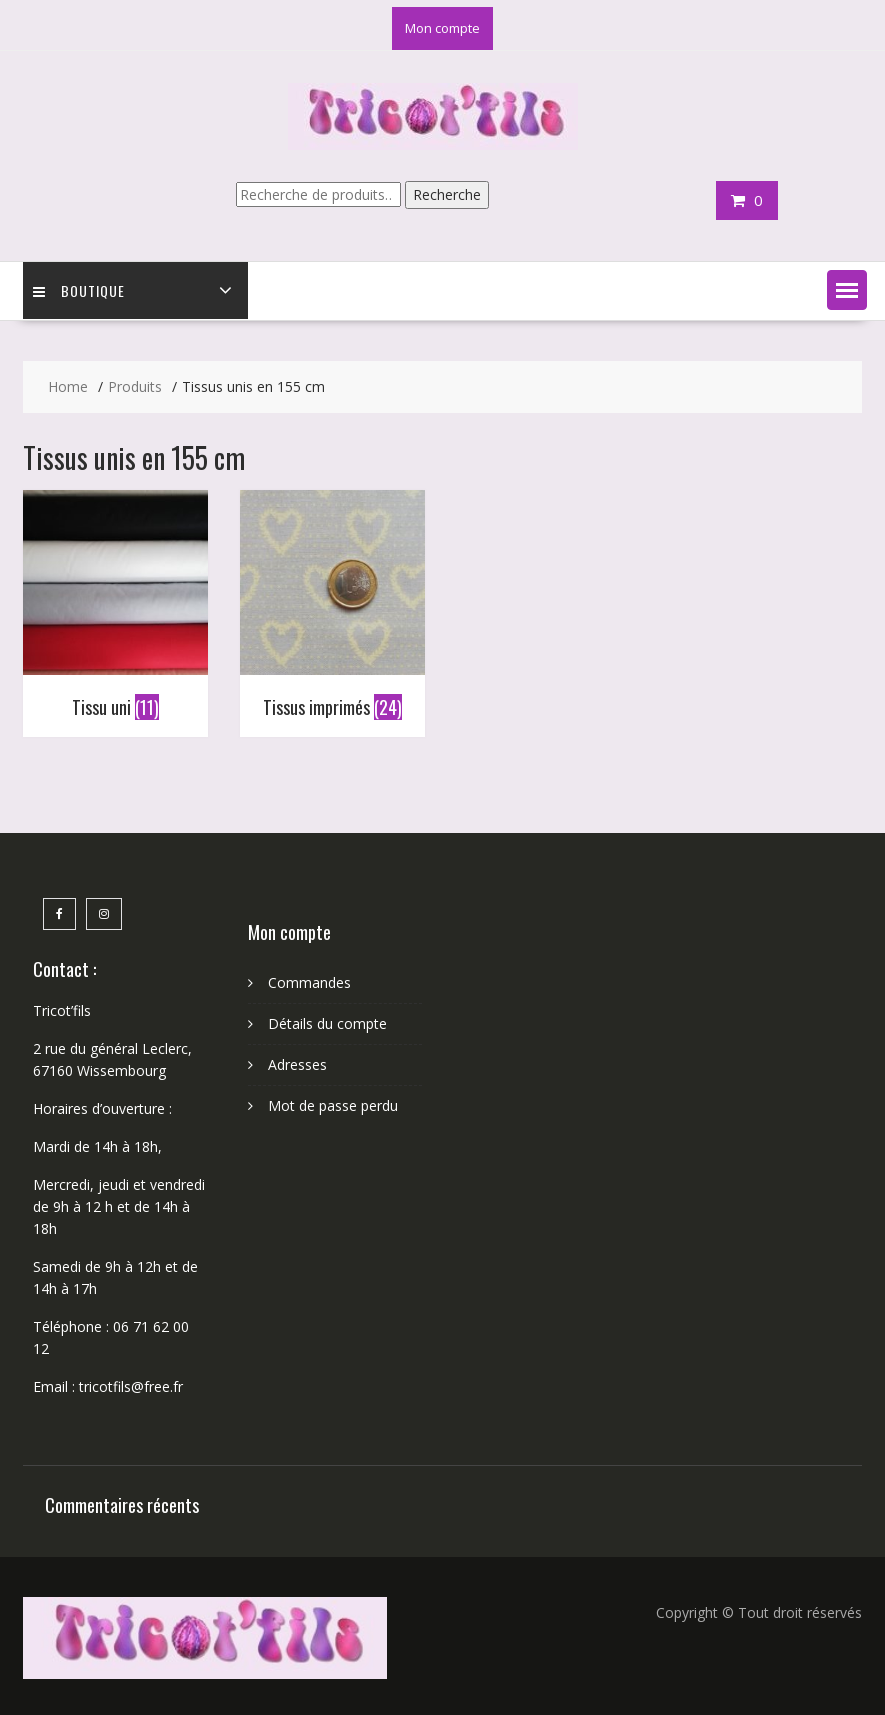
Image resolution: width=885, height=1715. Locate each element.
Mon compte (442, 28)
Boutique (79, 290)
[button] (847, 290)
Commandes (309, 982)
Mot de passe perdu (333, 1105)
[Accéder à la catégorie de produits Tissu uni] (115, 608)
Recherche (447, 194)
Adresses (297, 1064)
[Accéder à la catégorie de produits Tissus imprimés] (332, 608)
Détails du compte (327, 1023)
